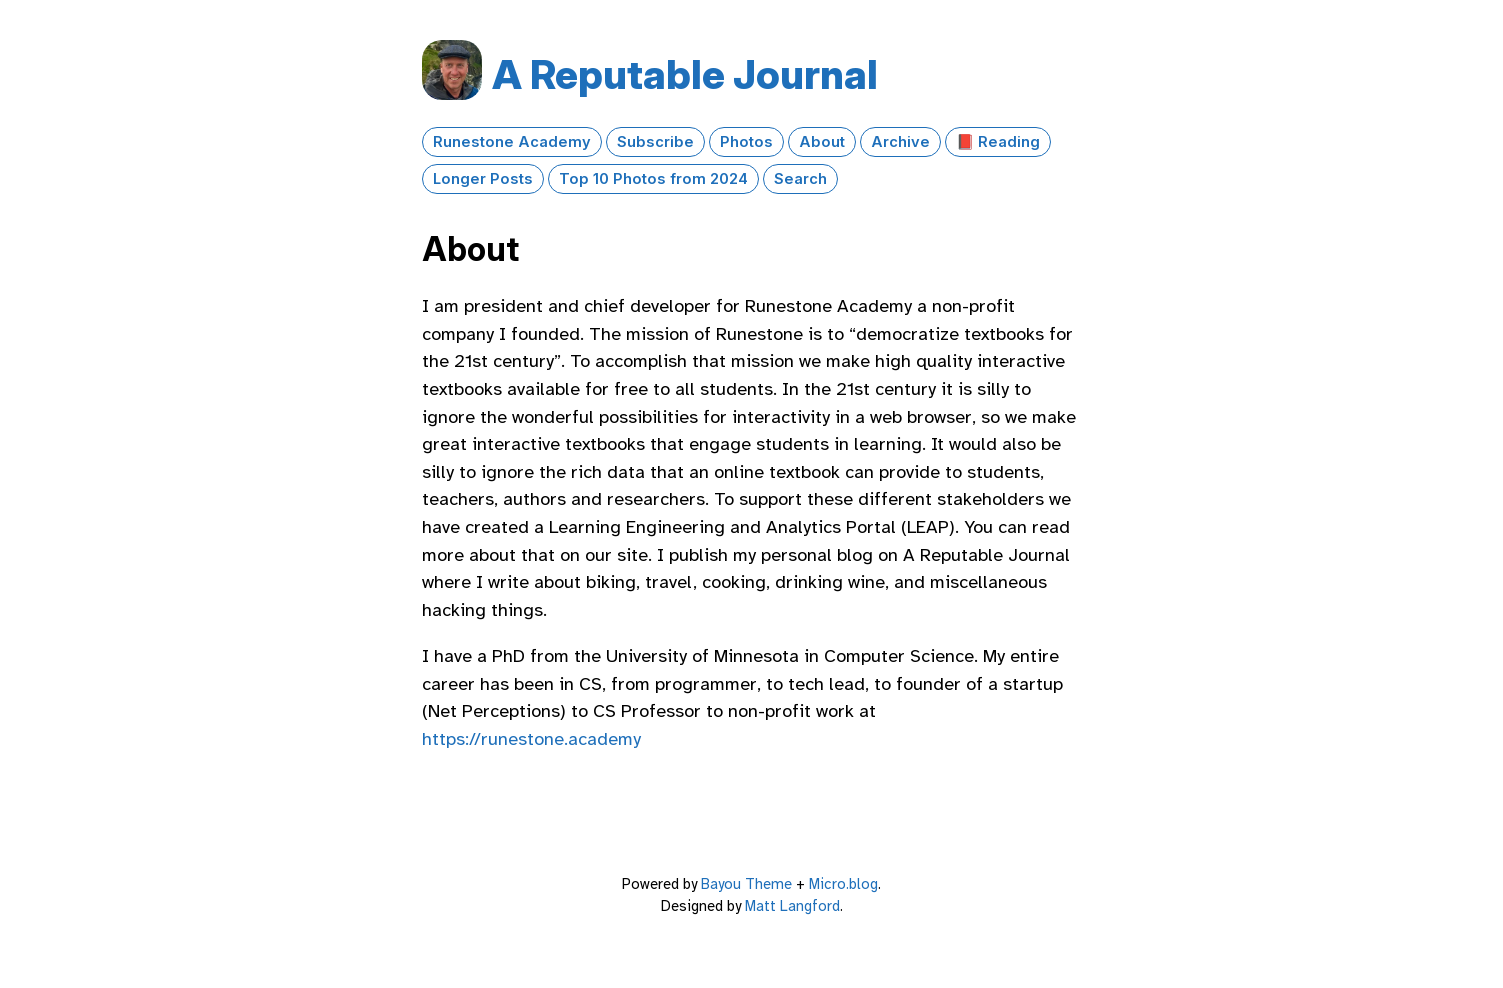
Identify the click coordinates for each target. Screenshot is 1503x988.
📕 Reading (998, 142)
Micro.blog (843, 884)
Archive (900, 142)
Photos (746, 142)
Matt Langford (792, 906)
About (822, 142)
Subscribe (655, 142)
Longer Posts (483, 179)
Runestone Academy (512, 142)
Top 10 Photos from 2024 (653, 179)
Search (800, 179)
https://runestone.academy (531, 739)
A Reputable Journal (685, 74)
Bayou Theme (746, 884)
